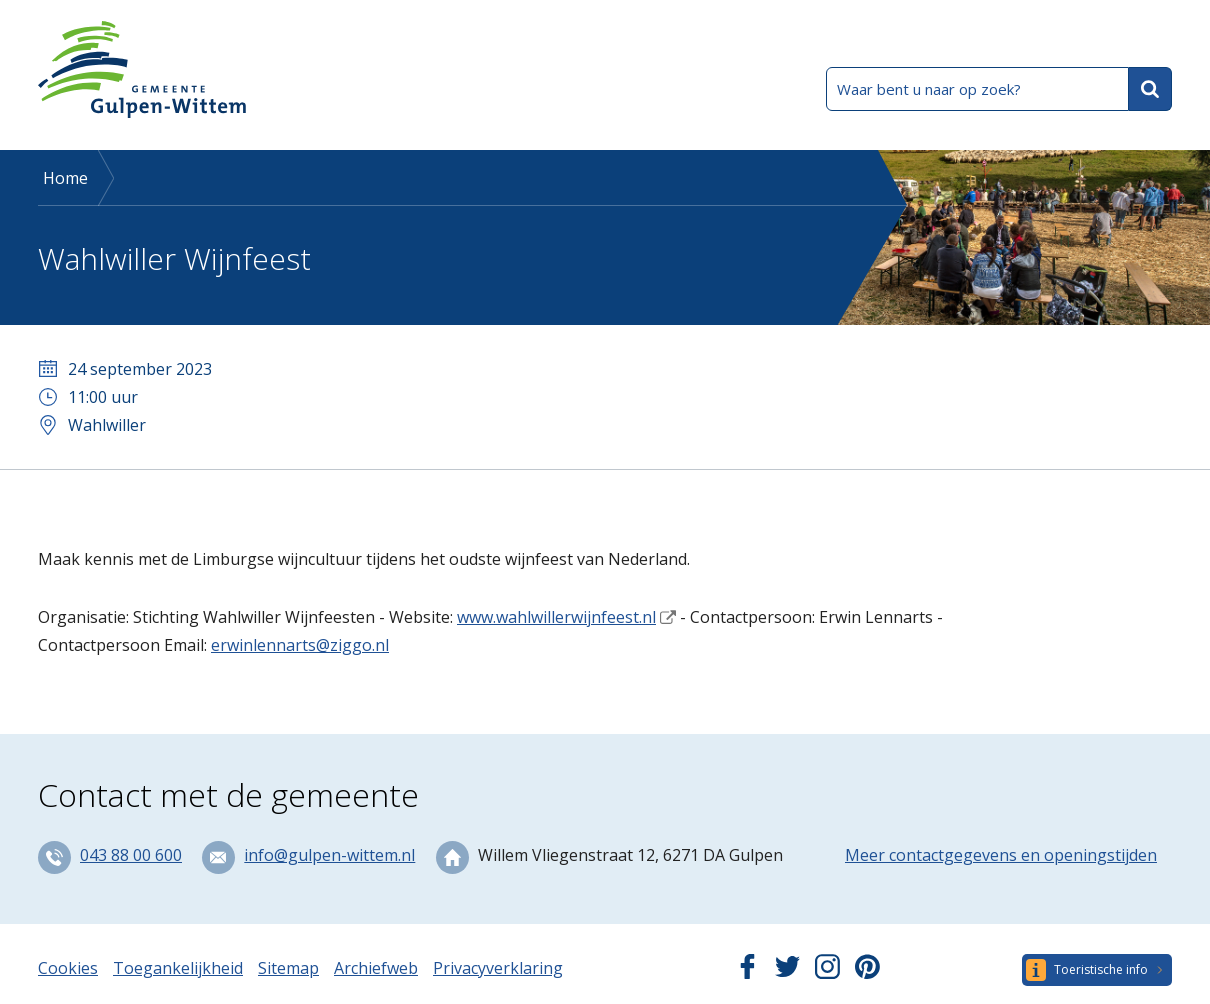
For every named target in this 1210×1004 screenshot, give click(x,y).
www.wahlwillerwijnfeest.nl (556, 617)
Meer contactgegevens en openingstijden (1001, 855)
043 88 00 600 (131, 855)
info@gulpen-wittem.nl (329, 855)
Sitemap (288, 968)
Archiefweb (376, 968)
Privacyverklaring (498, 968)
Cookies (68, 968)
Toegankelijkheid (178, 968)
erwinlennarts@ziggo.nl (300, 645)
